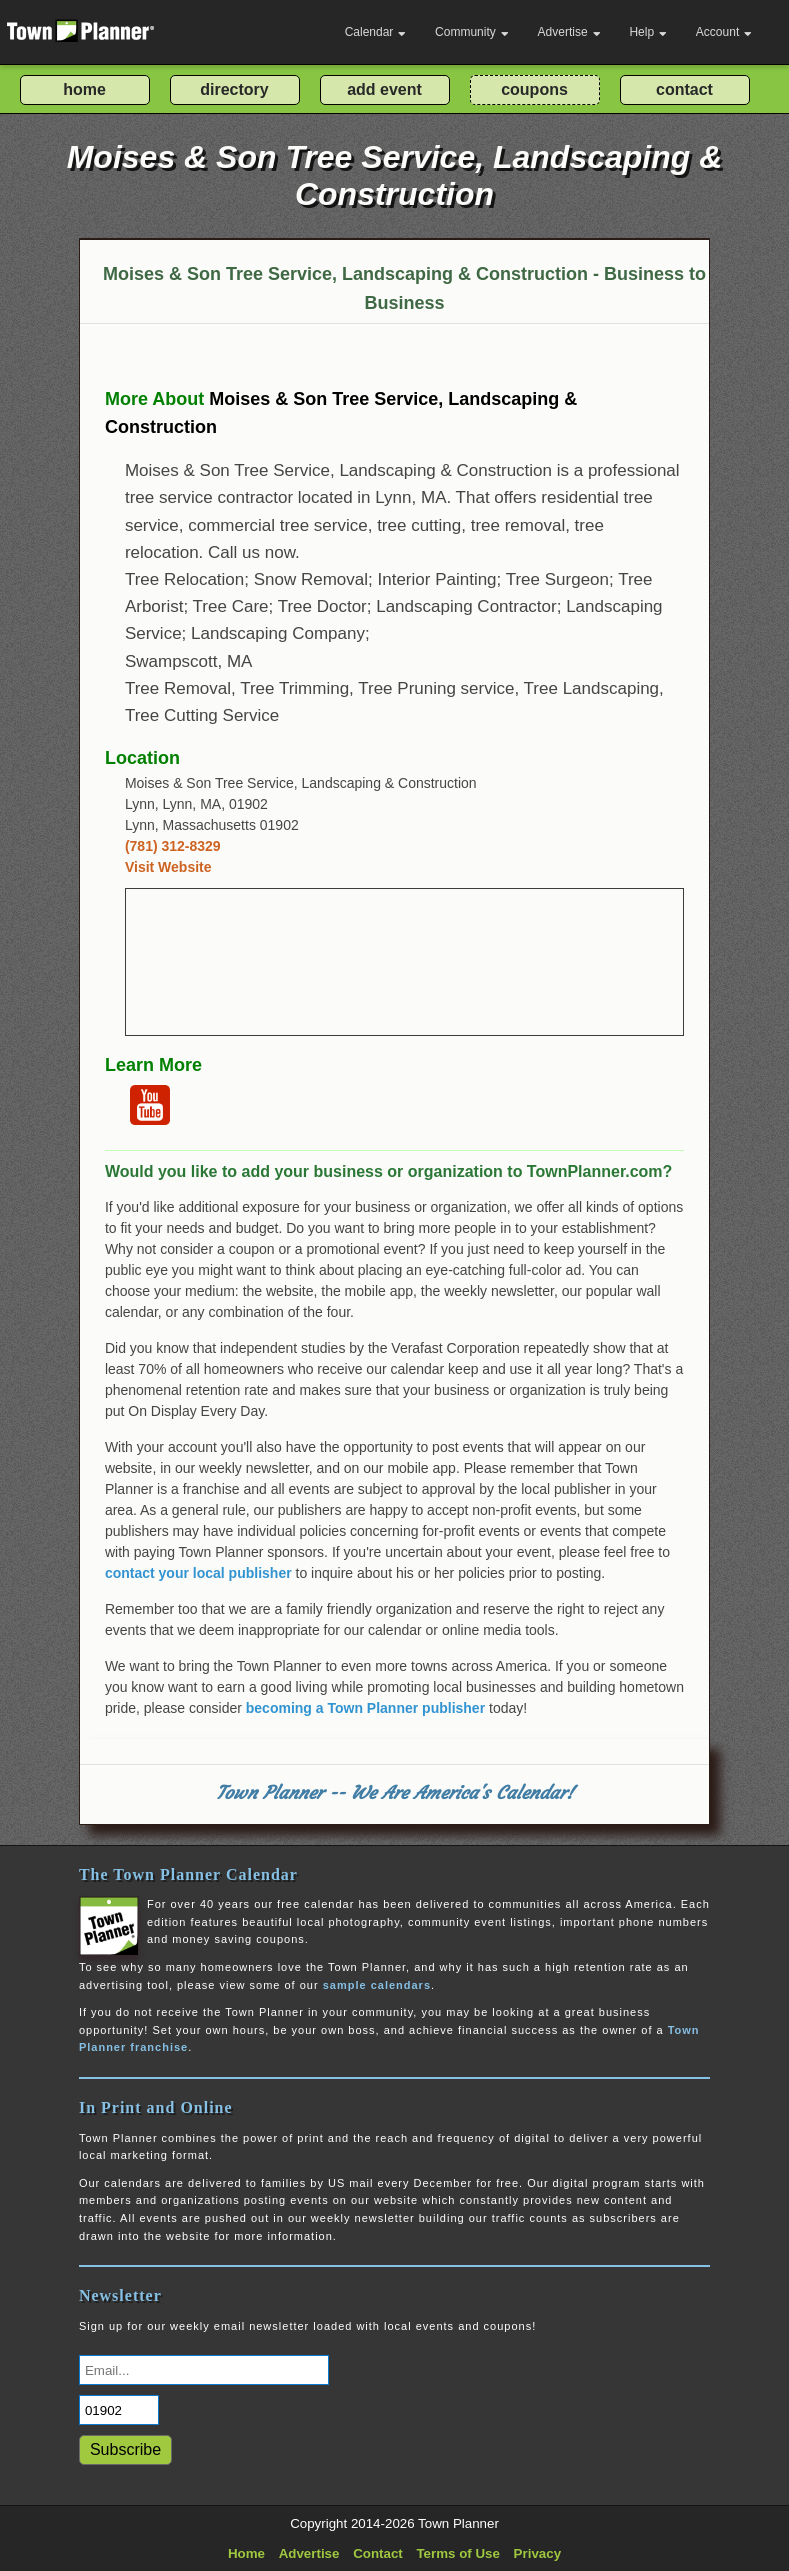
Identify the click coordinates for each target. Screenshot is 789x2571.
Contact (378, 2553)
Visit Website (168, 867)
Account (724, 32)
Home (246, 2553)
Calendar (376, 32)
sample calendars (377, 1985)
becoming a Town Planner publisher (365, 1708)
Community (472, 32)
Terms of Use (457, 2553)
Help (648, 32)
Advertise (569, 32)
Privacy (537, 2553)
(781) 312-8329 (173, 846)
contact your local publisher (198, 1573)
